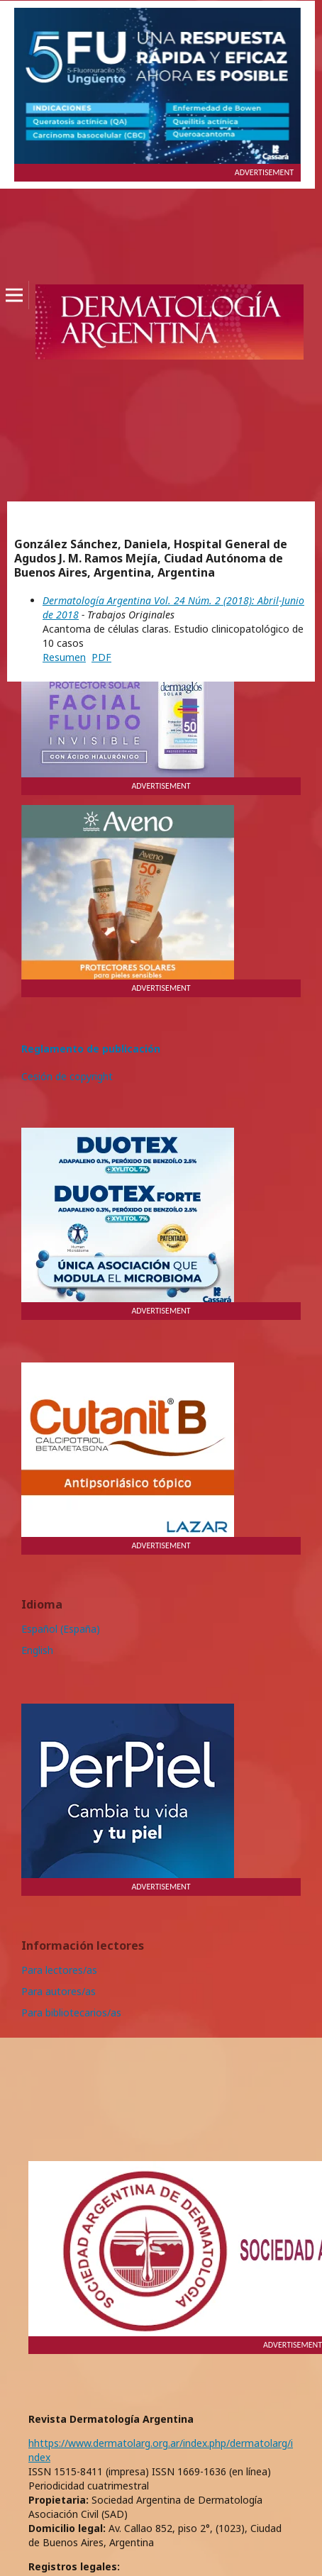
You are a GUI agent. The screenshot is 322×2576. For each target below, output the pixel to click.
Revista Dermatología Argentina (111, 2419)
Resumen (64, 657)
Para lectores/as (59, 1970)
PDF (101, 657)
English (37, 1650)
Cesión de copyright (67, 1076)
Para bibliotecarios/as (71, 2012)
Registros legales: (74, 2566)
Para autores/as (58, 1991)
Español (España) (60, 1629)
